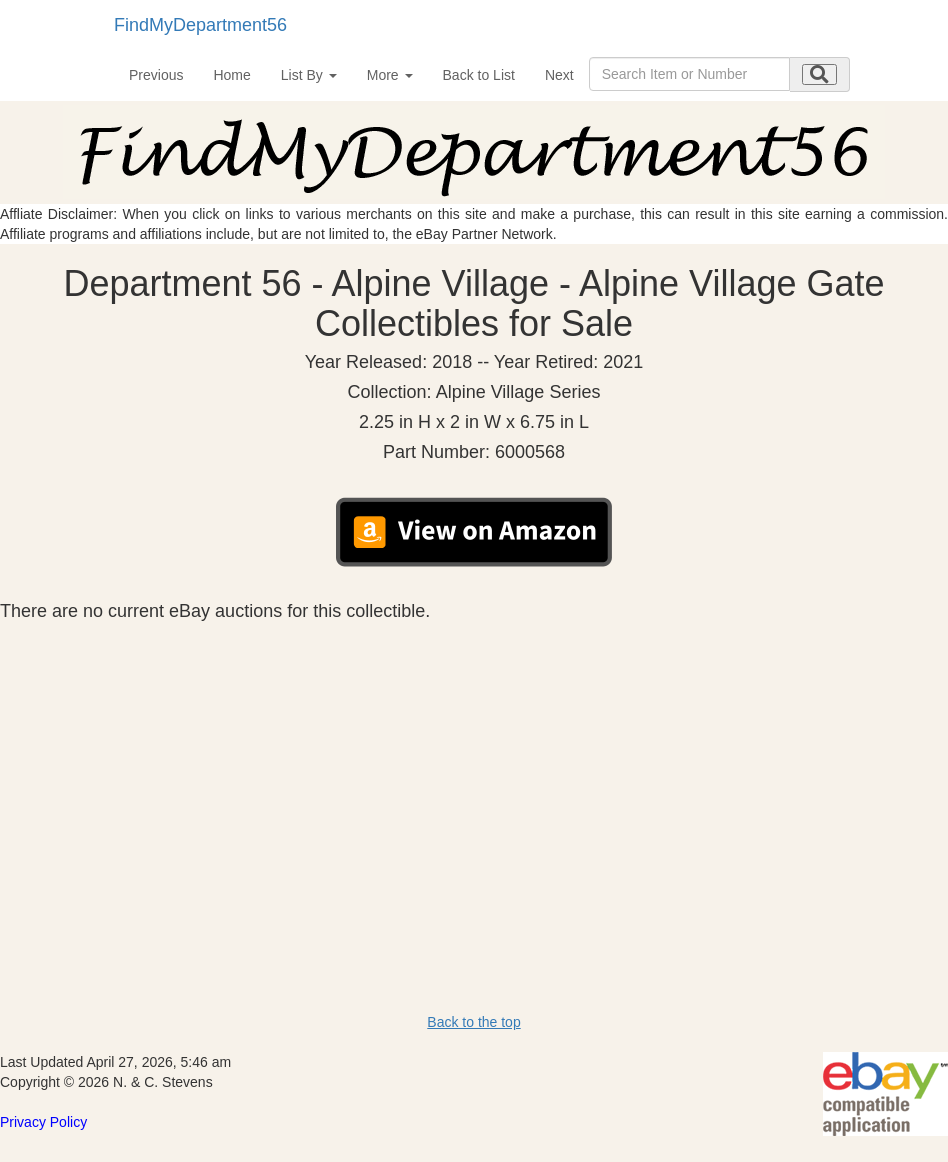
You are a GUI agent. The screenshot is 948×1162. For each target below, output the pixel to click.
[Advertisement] (474, 772)
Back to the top (473, 1022)
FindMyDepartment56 (200, 25)
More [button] (390, 75)
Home (231, 75)
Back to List (479, 75)
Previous (156, 75)
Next (559, 75)
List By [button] (309, 75)
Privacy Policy (43, 1122)
